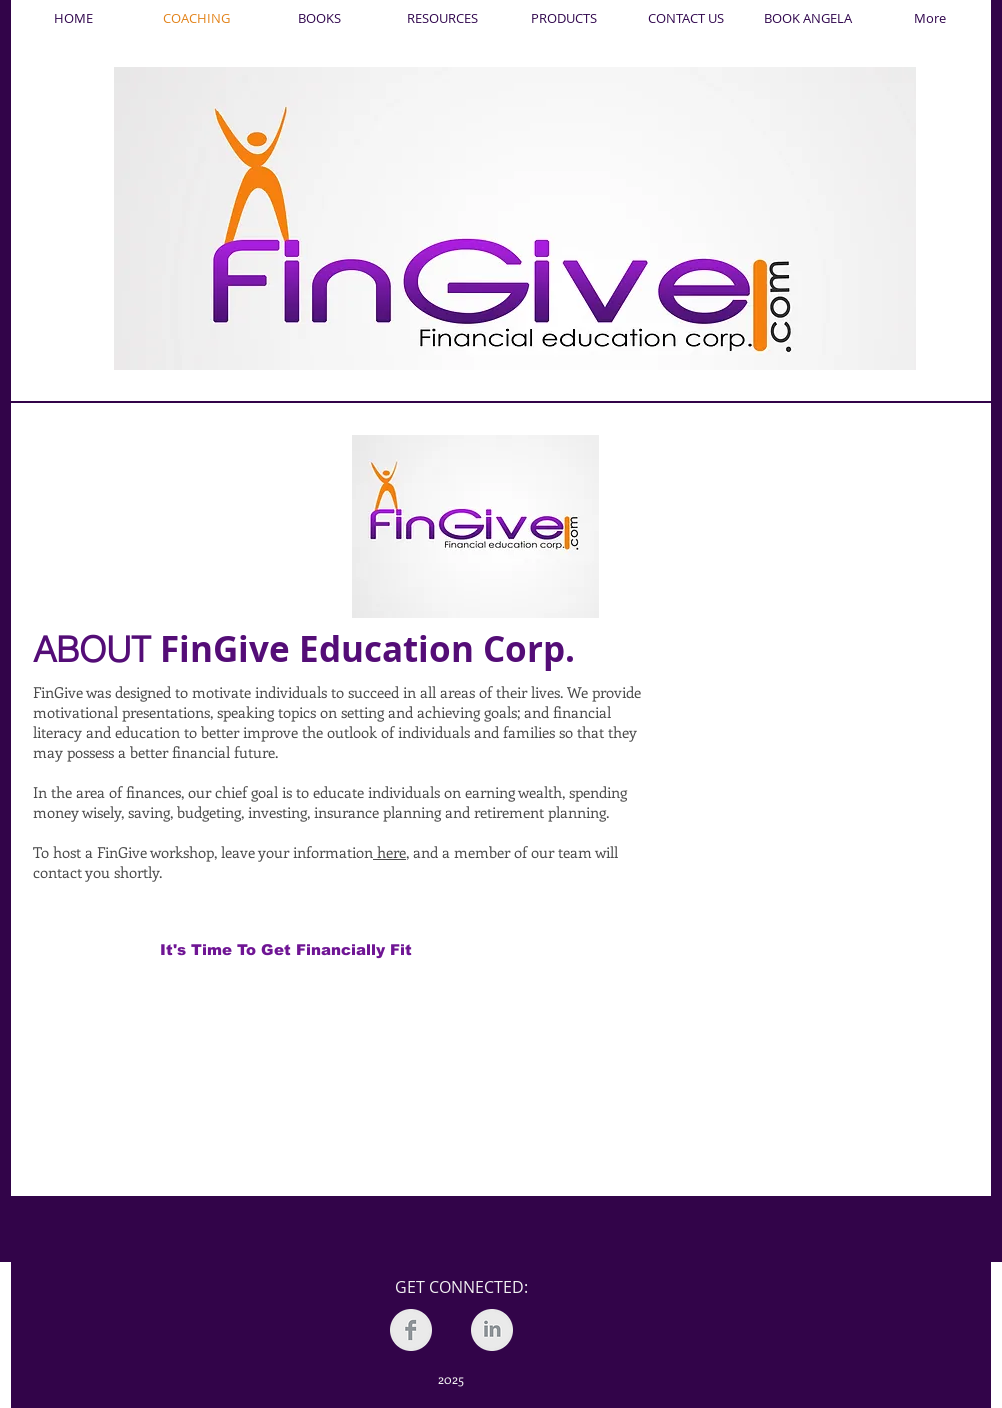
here (389, 852)
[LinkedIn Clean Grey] (492, 1330)
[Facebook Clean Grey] (411, 1330)
